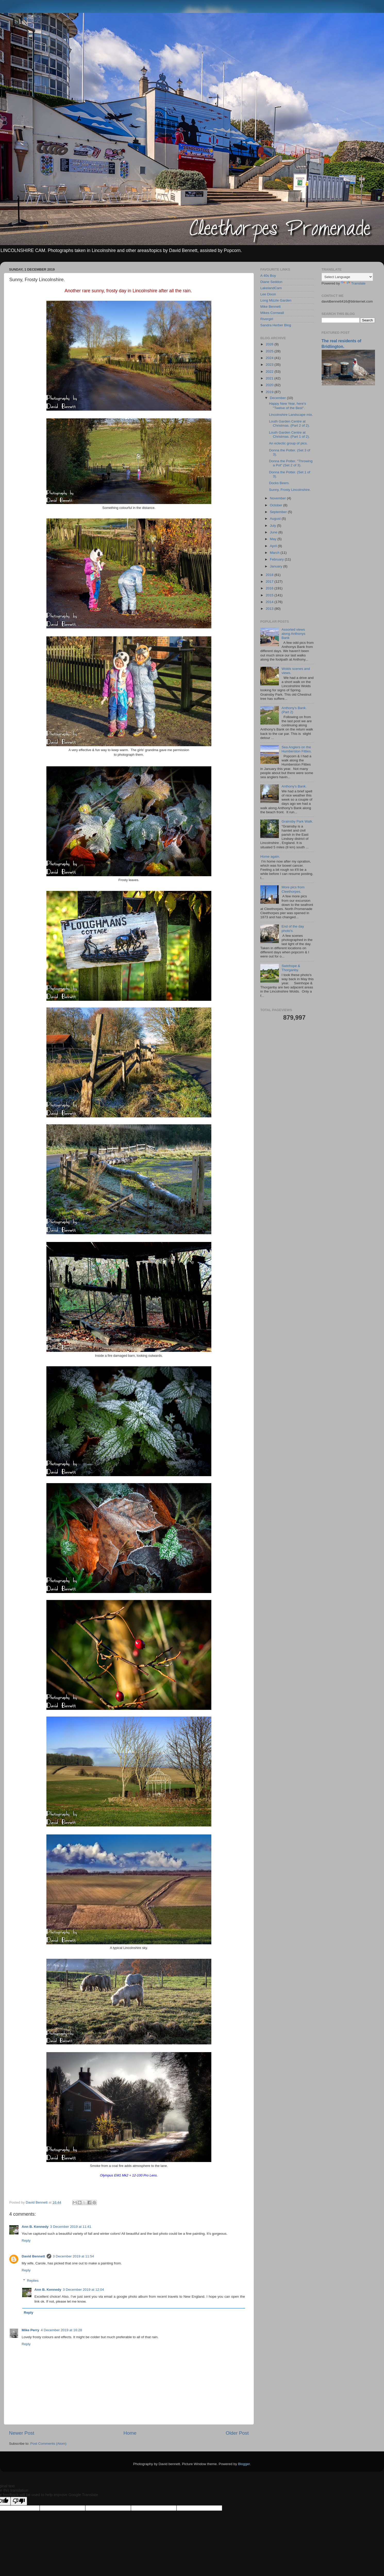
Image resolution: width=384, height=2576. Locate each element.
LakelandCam (271, 288)
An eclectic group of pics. (288, 443)
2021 (270, 378)
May (273, 539)
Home (129, 2433)
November (278, 498)
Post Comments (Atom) (48, 2443)
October (276, 505)
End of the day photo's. (292, 928)
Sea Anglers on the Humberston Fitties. (296, 749)
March (275, 553)
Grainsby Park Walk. (297, 821)
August (276, 519)
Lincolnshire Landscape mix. (291, 415)
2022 (270, 371)
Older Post (237, 2433)
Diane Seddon (271, 282)
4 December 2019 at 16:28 (61, 2330)
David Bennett (33, 2256)
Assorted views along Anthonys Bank (293, 634)
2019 (270, 392)
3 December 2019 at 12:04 (83, 2289)
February (277, 559)
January (276, 566)
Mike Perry (30, 2330)
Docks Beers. (279, 483)
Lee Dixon (268, 294)
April (274, 546)
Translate (353, 283)
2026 (270, 344)
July (273, 525)
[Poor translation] (19, 2501)
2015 (270, 595)
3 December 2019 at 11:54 (73, 2256)
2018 (270, 575)
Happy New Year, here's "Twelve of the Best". (287, 406)
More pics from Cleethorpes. (292, 889)
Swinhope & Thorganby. (290, 968)
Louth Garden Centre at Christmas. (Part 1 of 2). (289, 434)
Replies (33, 2280)
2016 (270, 588)
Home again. (270, 856)
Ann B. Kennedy (35, 2227)
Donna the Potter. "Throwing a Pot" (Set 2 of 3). (291, 463)
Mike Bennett (270, 306)
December (278, 398)
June (274, 532)
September (279, 512)
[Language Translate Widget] (347, 277)
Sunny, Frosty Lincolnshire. (290, 490)
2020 (270, 385)
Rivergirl (266, 319)
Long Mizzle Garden (275, 300)
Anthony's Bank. (293, 786)
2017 (270, 581)
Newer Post (21, 2433)
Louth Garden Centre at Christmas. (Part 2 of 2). (289, 423)
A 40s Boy (268, 276)
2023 (270, 365)
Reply (26, 2240)
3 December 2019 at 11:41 (70, 2227)
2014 (270, 602)
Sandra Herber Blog (275, 325)
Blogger (244, 2464)
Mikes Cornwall (272, 313)
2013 (270, 609)
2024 (270, 358)
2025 (270, 351)
